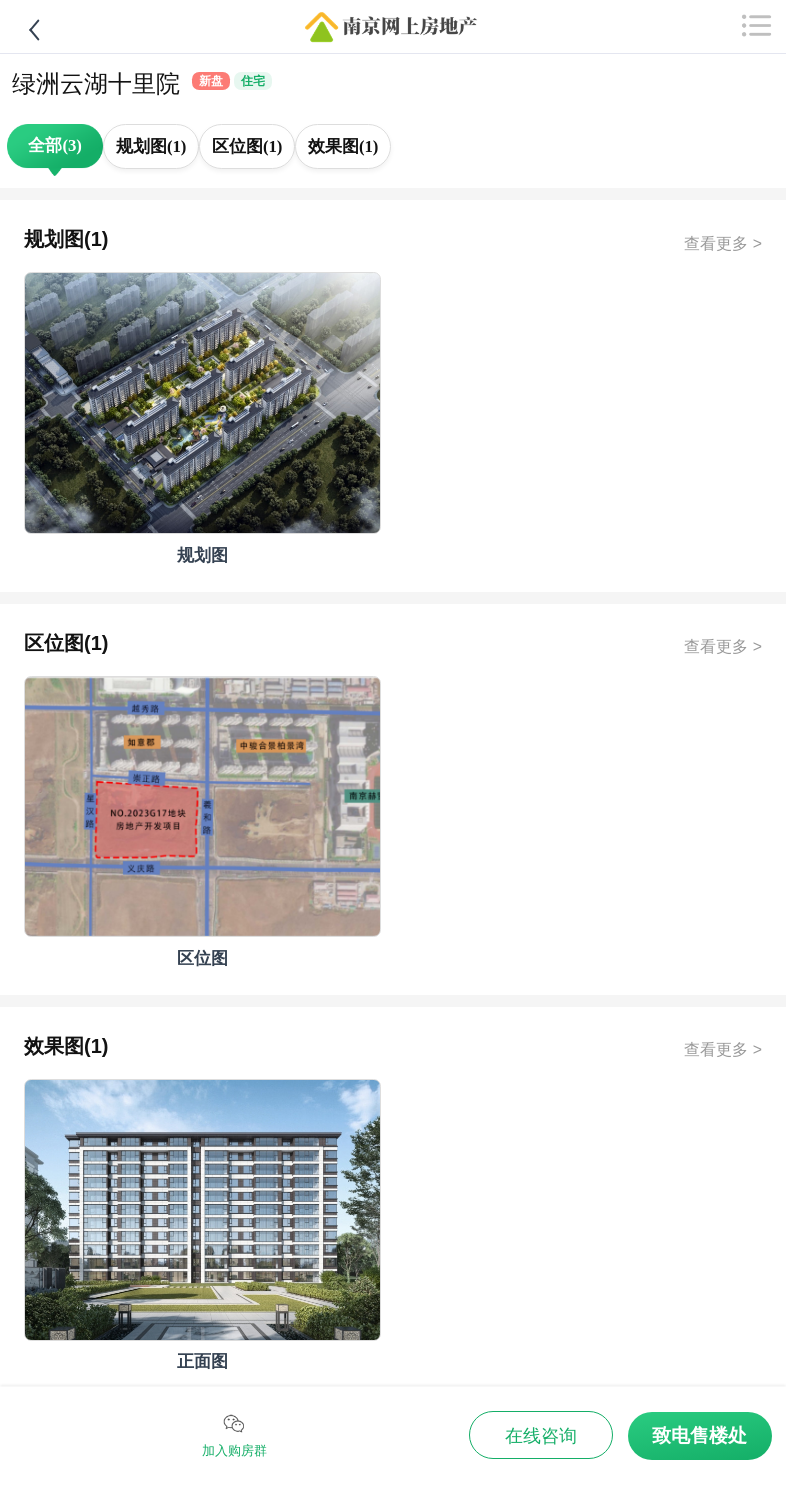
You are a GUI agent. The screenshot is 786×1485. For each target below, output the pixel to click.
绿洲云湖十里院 (96, 83)
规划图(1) (151, 146)
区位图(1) (247, 146)
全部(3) (55, 145)
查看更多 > (723, 243)
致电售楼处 (699, 1435)
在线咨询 (541, 1436)
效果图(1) (343, 146)
